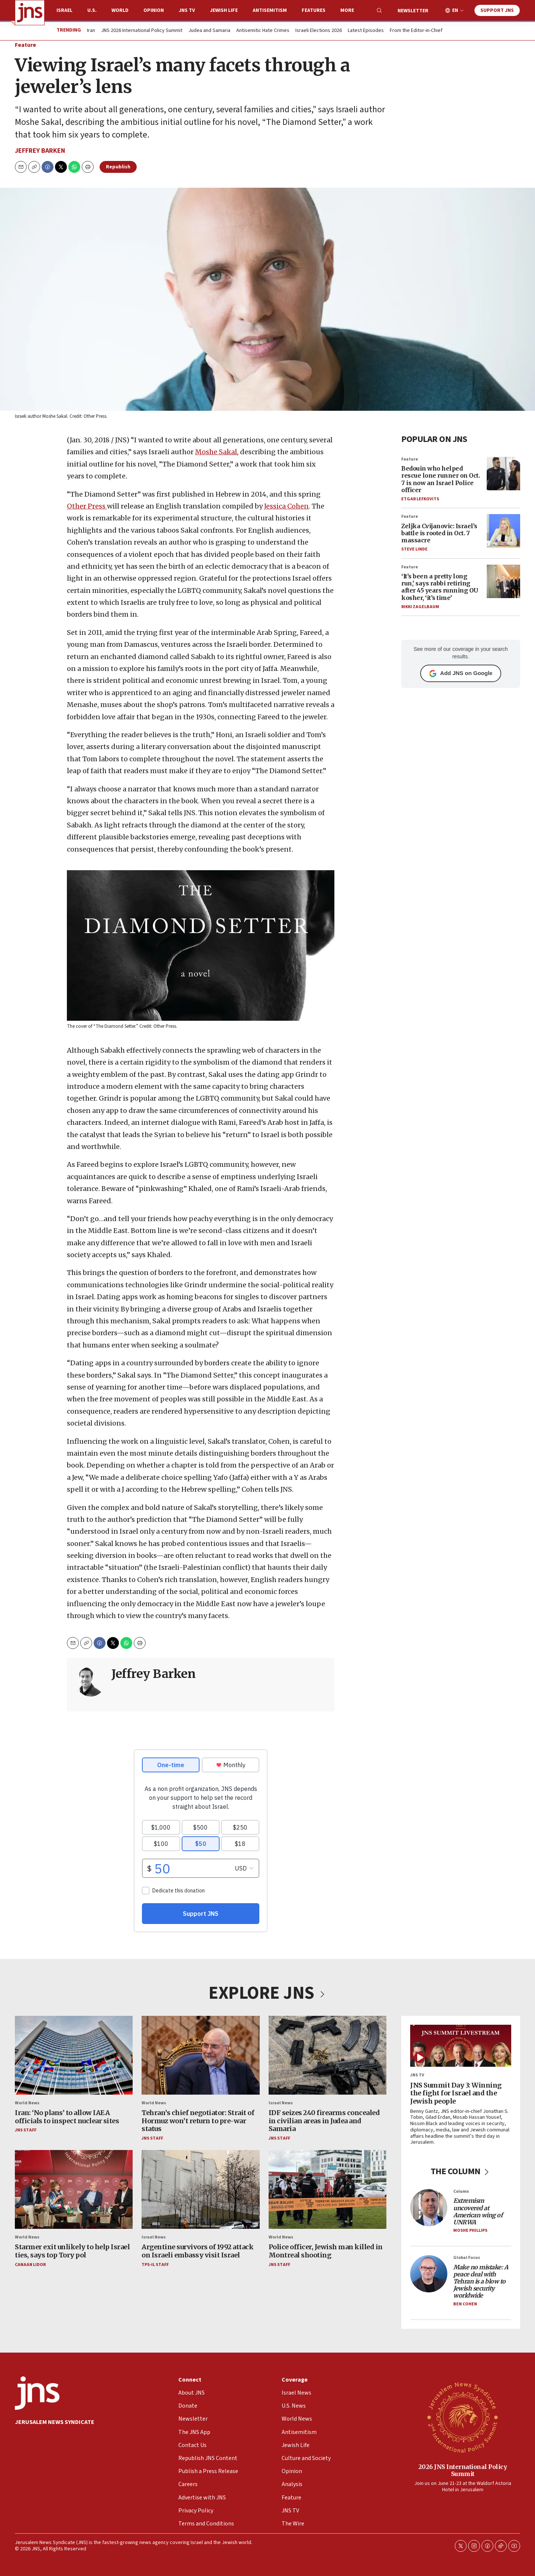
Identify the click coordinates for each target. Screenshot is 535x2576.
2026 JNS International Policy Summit (462, 2470)
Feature (25, 45)
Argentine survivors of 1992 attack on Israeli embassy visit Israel (197, 2251)
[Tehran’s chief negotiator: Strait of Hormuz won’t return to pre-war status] (200, 2055)
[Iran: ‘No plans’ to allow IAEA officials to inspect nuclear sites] (74, 2055)
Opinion (153, 10)
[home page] (30, 12)
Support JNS (497, 10)
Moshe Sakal (216, 452)
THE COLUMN (461, 2171)
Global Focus (466, 2258)
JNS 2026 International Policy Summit (141, 31)
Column (461, 2191)
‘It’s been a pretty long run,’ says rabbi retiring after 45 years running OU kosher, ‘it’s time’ (439, 586)
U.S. (92, 10)
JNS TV (187, 10)
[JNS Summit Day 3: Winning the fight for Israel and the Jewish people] (460, 2046)
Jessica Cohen (286, 506)
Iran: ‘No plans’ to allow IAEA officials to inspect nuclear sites (67, 2116)
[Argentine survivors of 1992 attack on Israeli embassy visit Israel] (200, 2189)
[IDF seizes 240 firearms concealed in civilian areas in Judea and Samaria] (327, 2055)
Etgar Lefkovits (420, 499)
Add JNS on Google (461, 673)
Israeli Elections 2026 (318, 31)
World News (27, 2103)
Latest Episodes (366, 31)
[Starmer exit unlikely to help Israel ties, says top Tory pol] (74, 2189)
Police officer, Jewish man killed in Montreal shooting (326, 2251)
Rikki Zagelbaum (420, 607)
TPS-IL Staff (155, 2265)
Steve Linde (414, 549)
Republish (118, 167)
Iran (91, 31)
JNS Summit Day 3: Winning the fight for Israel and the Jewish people (456, 2093)
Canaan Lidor (30, 2265)
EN (455, 10)
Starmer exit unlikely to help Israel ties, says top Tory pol (72, 2251)
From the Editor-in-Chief (416, 31)
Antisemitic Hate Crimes (262, 31)
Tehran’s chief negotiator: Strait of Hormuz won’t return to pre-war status (198, 2120)
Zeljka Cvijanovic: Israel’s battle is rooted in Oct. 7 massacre (439, 533)
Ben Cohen (465, 2304)
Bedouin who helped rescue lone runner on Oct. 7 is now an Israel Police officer (440, 479)
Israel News (281, 2103)
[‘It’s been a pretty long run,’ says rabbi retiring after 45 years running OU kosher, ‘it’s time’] (503, 581)
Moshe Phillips (470, 2231)
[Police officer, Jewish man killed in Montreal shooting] (327, 2189)
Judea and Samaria (209, 31)
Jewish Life (224, 10)
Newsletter (413, 10)
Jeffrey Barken (40, 150)
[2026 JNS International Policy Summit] (462, 2416)
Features (313, 10)
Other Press (87, 506)
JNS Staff (25, 2130)
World (120, 10)
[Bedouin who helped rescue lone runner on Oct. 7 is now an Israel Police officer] (503, 473)
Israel (64, 10)
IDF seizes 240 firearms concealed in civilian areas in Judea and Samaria (324, 2121)
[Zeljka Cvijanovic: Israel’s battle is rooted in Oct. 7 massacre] (503, 531)
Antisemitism (270, 10)
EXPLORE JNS (267, 1993)
